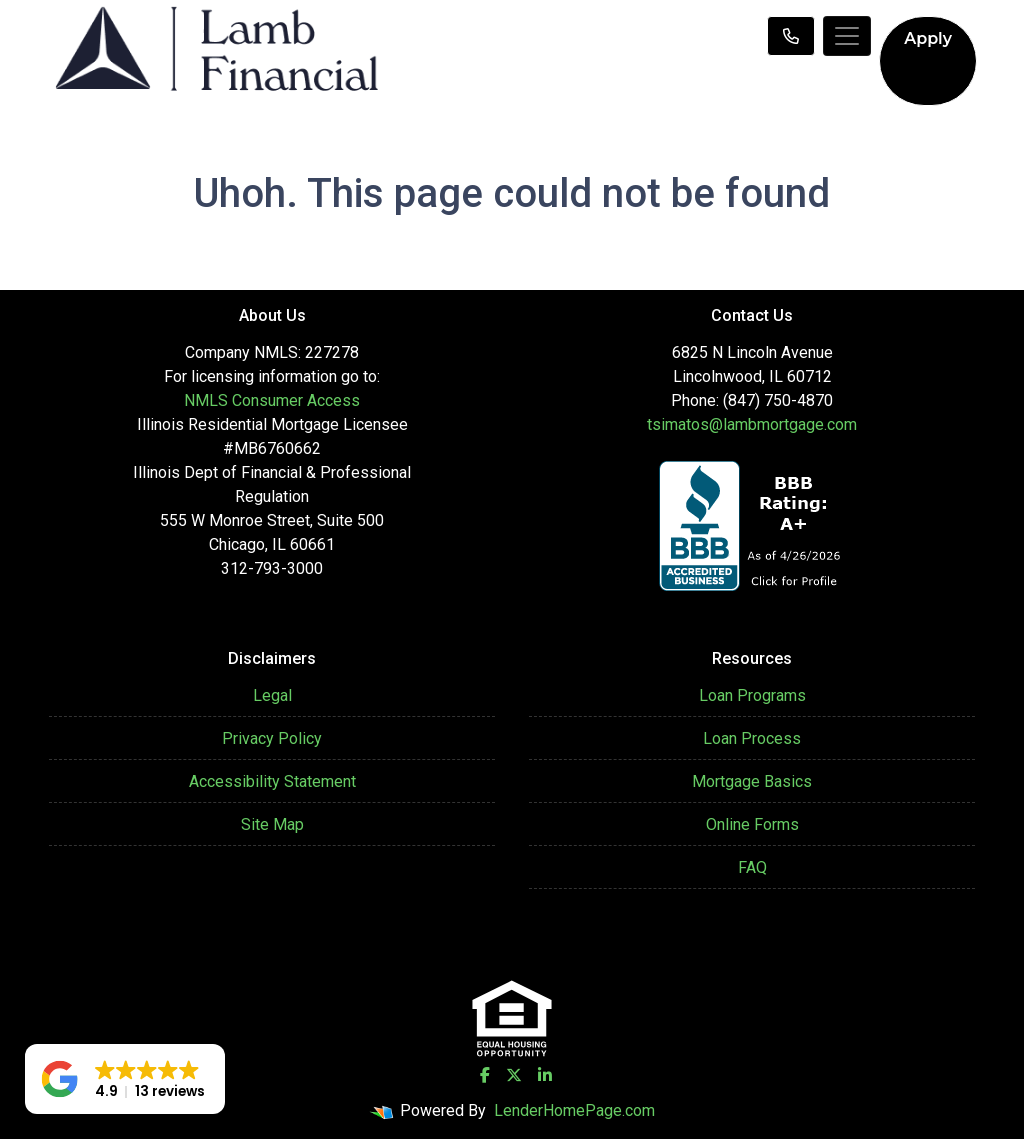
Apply (928, 38)
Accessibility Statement (272, 781)
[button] (125, 1079)
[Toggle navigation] (847, 36)
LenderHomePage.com (574, 1110)
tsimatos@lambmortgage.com (752, 424)
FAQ (752, 867)
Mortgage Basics (752, 781)
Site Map (272, 824)
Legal (272, 695)
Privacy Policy (272, 738)
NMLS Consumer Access (272, 400)
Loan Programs (752, 695)
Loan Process (752, 738)
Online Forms (752, 824)
